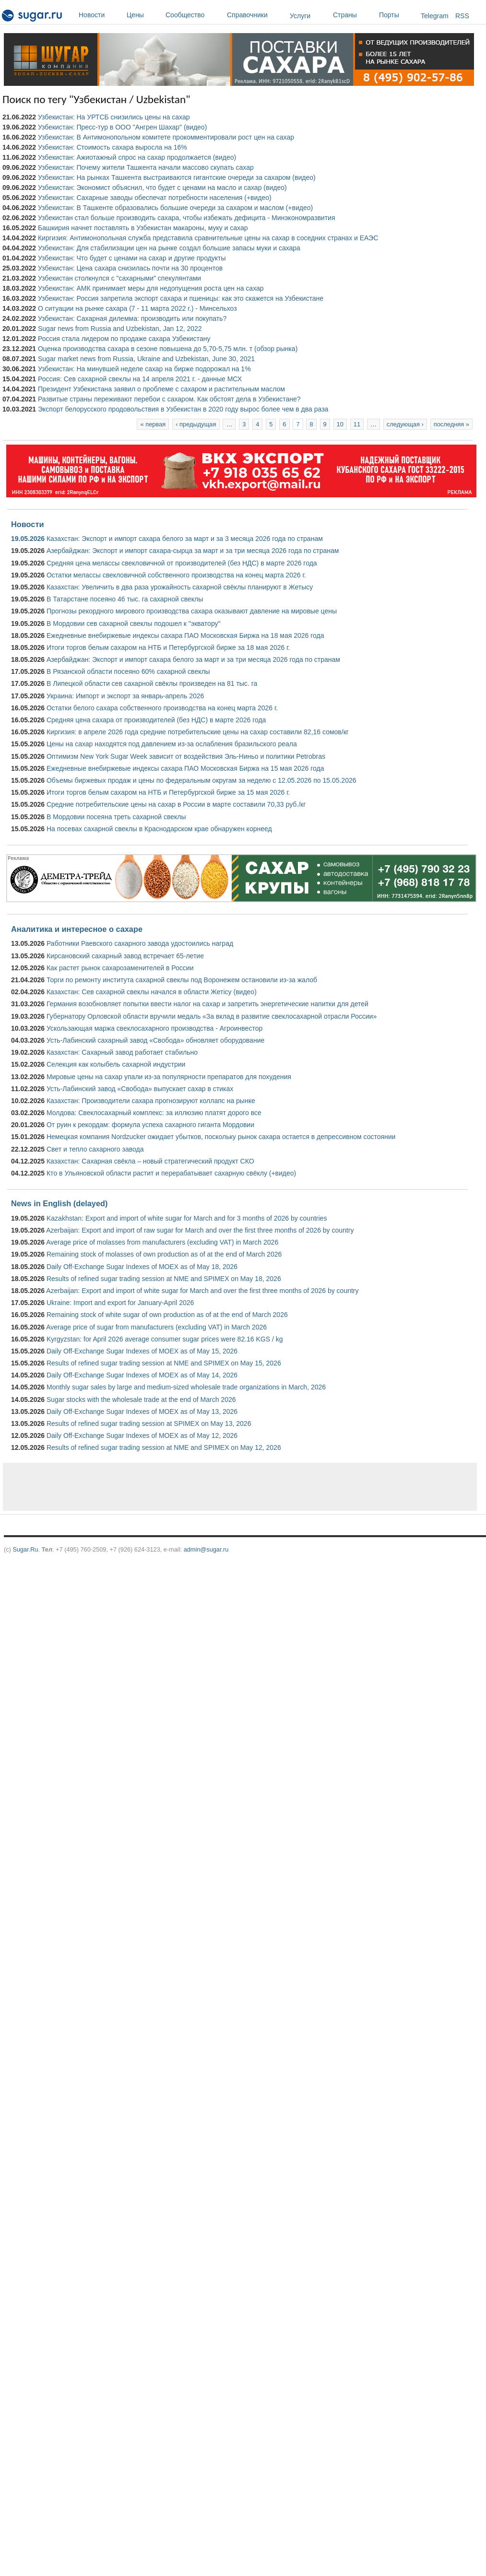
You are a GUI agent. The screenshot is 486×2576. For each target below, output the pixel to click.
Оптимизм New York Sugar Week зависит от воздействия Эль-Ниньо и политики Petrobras (186, 756)
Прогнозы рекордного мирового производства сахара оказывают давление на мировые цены (192, 611)
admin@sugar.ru (206, 1549)
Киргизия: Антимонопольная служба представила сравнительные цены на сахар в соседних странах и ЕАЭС (208, 238)
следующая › (405, 424)
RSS (462, 16)
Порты (397, 15)
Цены (144, 15)
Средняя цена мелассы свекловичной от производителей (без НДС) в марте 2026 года (182, 563)
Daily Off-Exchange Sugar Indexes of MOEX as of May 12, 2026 (142, 1435)
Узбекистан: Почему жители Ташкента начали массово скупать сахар (146, 167)
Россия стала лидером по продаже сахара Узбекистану (124, 338)
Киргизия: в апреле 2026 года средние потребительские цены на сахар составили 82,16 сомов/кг (198, 732)
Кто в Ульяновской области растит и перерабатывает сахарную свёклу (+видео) (171, 1173)
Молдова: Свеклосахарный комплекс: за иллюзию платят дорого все (154, 1113)
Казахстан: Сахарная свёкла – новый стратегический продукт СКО (150, 1161)
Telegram (435, 16)
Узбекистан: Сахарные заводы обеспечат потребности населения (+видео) (155, 197)
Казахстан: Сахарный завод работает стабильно (122, 1052)
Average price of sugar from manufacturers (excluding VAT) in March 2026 (156, 1327)
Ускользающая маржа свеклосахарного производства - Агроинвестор (154, 1028)
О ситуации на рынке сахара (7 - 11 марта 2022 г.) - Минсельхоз (137, 308)
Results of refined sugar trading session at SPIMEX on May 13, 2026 (149, 1423)
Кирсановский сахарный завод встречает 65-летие (125, 956)
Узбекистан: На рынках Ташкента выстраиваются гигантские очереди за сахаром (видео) (177, 177)
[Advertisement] (220, 1486)
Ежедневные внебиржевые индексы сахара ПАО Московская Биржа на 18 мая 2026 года (185, 635)
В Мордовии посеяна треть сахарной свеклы (116, 817)
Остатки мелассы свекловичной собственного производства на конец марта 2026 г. (176, 575)
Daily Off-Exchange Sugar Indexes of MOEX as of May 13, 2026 (142, 1411)
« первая (153, 424)
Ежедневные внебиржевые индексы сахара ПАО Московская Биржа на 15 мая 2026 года (185, 768)
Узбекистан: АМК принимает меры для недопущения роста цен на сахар (151, 288)
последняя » (451, 424)
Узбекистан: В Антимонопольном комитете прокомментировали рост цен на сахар (166, 137)
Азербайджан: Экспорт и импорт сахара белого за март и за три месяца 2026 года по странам (193, 659)
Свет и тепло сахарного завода (95, 1149)
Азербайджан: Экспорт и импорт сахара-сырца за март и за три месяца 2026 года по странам (193, 550)
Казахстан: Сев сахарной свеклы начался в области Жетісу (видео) (152, 992)
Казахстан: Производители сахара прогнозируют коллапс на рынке (151, 1101)
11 (357, 424)
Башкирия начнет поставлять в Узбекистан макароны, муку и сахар (143, 228)
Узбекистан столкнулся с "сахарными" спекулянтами (119, 278)
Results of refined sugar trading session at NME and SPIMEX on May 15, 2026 (164, 1363)
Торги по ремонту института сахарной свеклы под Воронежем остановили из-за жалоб (182, 980)
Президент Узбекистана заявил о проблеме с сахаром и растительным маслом (161, 389)
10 (340, 424)
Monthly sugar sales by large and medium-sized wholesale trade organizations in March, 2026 (186, 1387)
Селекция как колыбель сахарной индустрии (116, 1064)
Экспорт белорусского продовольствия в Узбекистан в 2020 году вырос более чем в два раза (183, 409)
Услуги (300, 16)
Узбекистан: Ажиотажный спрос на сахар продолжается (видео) (137, 157)
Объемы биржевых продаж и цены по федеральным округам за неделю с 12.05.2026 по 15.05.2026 (201, 780)
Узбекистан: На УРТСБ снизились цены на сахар (114, 117)
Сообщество (194, 15)
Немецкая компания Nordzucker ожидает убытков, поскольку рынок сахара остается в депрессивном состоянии (221, 1137)
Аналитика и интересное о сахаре (76, 929)
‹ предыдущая (196, 424)
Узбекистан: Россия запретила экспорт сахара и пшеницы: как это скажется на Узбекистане (180, 298)
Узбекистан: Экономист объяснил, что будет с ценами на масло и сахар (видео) (162, 187)
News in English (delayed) (59, 1203)
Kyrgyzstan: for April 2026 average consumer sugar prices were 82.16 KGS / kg (165, 1339)
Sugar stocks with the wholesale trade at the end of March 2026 (141, 1399)
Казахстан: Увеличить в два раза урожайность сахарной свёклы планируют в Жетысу (180, 587)
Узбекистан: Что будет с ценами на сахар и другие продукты (132, 258)
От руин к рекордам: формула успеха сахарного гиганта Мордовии (150, 1125)
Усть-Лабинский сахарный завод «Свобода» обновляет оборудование (155, 1040)
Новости (100, 15)
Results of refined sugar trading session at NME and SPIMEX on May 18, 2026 (164, 1278)
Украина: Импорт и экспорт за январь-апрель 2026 (125, 696)
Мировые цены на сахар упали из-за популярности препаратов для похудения (169, 1077)
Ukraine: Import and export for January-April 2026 (120, 1302)
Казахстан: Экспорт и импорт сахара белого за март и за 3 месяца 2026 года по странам (185, 538)
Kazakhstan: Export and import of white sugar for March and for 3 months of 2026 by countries (187, 1218)
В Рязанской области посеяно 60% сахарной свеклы (128, 671)
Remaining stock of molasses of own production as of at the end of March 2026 (164, 1254)
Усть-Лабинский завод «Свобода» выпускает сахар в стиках (140, 1089)
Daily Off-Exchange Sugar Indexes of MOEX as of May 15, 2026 (142, 1351)
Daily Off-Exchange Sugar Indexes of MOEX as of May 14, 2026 (142, 1375)
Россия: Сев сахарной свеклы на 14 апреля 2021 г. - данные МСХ (140, 379)
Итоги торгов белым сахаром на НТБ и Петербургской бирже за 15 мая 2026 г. (168, 792)
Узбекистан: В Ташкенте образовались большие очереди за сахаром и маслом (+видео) (175, 208)
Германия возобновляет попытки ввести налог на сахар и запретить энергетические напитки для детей (207, 1004)
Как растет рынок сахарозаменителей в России (120, 968)
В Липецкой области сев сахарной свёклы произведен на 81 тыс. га (152, 683)
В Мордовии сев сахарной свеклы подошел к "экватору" (134, 623)
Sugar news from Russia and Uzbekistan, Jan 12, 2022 (120, 328)
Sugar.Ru (25, 1549)
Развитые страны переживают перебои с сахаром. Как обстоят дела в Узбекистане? (169, 399)
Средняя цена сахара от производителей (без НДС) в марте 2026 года (156, 720)
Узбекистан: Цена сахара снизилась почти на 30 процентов (130, 268)
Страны (353, 15)
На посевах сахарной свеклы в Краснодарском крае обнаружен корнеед (159, 829)
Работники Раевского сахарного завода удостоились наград (140, 943)
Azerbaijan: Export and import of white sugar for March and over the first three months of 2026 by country (202, 1290)
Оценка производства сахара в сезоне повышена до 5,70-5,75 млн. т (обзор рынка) (167, 349)
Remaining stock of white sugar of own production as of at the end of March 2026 (167, 1314)
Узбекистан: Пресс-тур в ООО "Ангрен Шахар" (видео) (122, 127)
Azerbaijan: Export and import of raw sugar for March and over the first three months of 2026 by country (200, 1230)
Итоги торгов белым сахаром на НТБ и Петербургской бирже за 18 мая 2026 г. (168, 647)
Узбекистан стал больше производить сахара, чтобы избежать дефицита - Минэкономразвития (186, 218)
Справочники (256, 15)
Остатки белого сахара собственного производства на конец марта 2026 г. (162, 708)
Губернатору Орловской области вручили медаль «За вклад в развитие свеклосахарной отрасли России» (212, 1016)
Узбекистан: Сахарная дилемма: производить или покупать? (132, 318)
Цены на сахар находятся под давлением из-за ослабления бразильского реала (172, 744)
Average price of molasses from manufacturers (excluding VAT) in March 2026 (162, 1242)
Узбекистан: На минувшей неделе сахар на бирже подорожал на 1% (144, 369)
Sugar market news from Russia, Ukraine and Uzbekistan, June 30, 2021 (146, 359)
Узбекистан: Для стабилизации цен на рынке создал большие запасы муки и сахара (169, 248)
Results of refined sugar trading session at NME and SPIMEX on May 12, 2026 (164, 1447)
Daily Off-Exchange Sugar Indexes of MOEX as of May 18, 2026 (142, 1266)
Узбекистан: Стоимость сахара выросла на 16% (112, 147)
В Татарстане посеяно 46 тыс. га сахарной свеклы (125, 599)
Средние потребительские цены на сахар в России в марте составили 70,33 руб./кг (176, 804)
